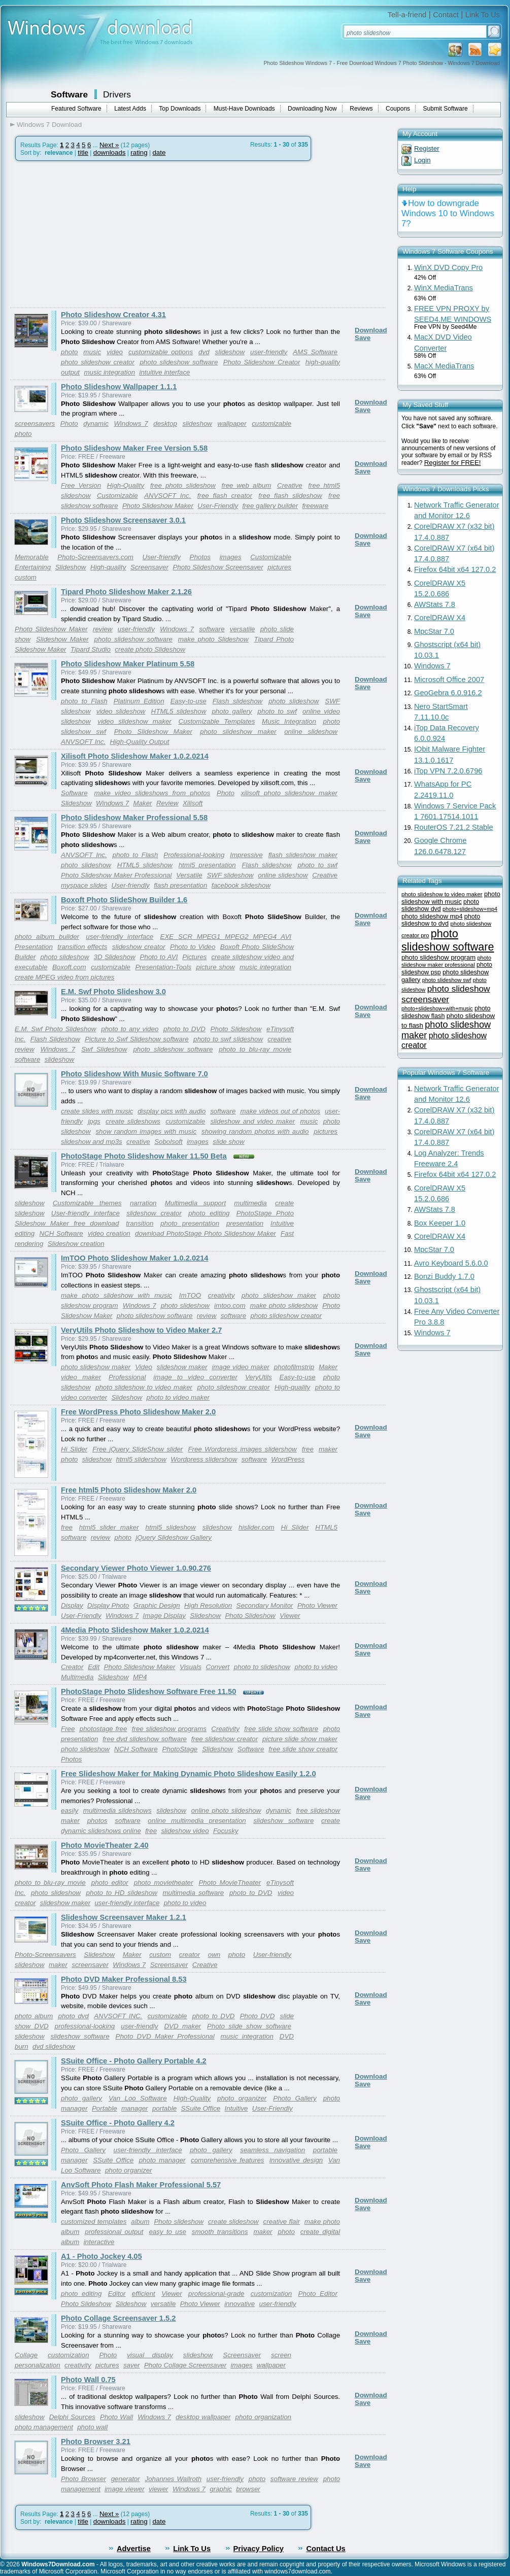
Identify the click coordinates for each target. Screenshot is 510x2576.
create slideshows (133, 1121)
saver (131, 2365)
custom (26, 577)
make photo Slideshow (213, 639)
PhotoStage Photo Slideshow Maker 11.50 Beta (144, 1156)
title (83, 152)
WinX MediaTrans (443, 288)
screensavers (35, 423)
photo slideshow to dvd (440, 920)
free (308, 1449)
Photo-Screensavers (45, 1954)
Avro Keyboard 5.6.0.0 (451, 1263)
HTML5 (326, 1527)
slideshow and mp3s (91, 1141)
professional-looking (85, 2026)
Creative (289, 485)
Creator (72, 1667)
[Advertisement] (95, 234)
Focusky (226, 1831)
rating (138, 152)
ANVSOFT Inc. (167, 495)
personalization (37, 2365)
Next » (109, 145)
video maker (81, 1377)
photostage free (103, 1729)
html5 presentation (207, 865)
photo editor (109, 1882)
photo (69, 352)
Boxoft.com (69, 967)
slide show (228, 1141)
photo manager (162, 2160)
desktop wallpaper (203, 2417)
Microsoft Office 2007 (449, 679)
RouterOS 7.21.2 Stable (453, 827)
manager (134, 2108)
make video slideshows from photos (152, 793)
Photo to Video (192, 947)
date (158, 152)
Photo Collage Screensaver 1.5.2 (118, 2318)
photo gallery (232, 711)
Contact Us (325, 2549)
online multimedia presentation (197, 1820)
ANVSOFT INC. (118, 2016)
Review (167, 803)
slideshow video (185, 1831)
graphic (221, 2489)
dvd (204, 352)
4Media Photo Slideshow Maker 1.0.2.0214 (135, 1630)
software (211, 629)
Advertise (134, 2549)
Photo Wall (116, 2417)
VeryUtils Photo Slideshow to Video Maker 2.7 (141, 1330)
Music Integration (289, 721)
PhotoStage (180, 1749)
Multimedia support (195, 1203)
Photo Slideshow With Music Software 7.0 (134, 1074)
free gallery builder (270, 506)
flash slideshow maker (302, 855)
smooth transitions (220, 2231)
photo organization (263, 2417)
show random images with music (145, 1131)
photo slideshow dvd (440, 905)
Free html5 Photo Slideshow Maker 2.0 (128, 1490)
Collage (26, 2355)
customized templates (93, 2221)
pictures (279, 567)
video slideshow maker (134, 721)
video (115, 352)
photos (97, 1820)
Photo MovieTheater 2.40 (105, 1845)
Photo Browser (83, 2479)
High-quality (108, 567)
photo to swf (277, 711)
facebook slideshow (241, 885)
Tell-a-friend (407, 15)
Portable (104, 2108)
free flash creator (224, 495)
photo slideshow (293, 701)
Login (422, 160)
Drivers (117, 94)
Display (72, 1605)
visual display (150, 2355)
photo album (34, 2016)
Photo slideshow (178, 2221)
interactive (99, 2242)
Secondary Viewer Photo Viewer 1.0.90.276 (136, 1568)
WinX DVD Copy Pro (448, 267)
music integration (109, 372)
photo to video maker (178, 1397)
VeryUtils (258, 1377)
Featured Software (76, 108)
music (92, 352)
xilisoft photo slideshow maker (289, 793)
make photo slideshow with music (116, 1295)
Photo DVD (257, 2016)
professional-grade (216, 2293)
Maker (142, 803)
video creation (109, 1233)
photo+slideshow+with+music (437, 1008)
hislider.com (257, 1527)
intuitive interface (165, 372)
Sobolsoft (168, 1141)
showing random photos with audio (255, 1131)
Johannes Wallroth (173, 2479)
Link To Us (482, 15)
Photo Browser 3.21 (95, 2441)
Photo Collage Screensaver (185, 2365)
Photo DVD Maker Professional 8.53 (124, 1979)
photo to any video (129, 1029)
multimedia (250, 1203)
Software (69, 94)
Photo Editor (317, 2293)
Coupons (398, 108)
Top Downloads (179, 108)
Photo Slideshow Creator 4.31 (113, 315)
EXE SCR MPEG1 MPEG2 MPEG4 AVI (225, 936)
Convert (218, 1667)
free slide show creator (302, 1749)
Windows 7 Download (49, 124)
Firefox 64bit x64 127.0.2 (455, 569)
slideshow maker (182, 1367)
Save (362, 338)
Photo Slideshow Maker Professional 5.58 (134, 818)
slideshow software (283, 1820)
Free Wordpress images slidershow (242, 1449)
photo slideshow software (179, 362)
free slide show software (281, 1729)
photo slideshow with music (450, 897)
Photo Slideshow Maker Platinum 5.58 (127, 664)
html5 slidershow (141, 1459)
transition (139, 1223)
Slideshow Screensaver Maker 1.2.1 (123, 1917)
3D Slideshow (114, 957)
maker (328, 1449)
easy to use (167, 2231)
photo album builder (47, 936)
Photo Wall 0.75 (88, 2380)
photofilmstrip (294, 1367)
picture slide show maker (299, 1739)
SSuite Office (200, 2108)
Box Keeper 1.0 (439, 1223)
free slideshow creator (224, 1739)
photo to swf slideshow (228, 1039)
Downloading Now (312, 108)
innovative (239, 2304)
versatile (242, 629)
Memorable (32, 557)
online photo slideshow (226, 1810)
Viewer (290, 1615)
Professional (127, 1377)
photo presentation (189, 1223)
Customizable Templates (217, 721)
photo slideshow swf (446, 980)
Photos (200, 557)
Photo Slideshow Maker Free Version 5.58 (134, 448)
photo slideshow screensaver (445, 994)
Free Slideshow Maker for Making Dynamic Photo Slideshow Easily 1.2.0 (188, 1774)
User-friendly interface (85, 1213)
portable (164, 2108)
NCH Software (61, 1233)
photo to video (316, 1667)
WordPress (287, 1459)
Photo (69, 423)
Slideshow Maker (62, 639)
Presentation (34, 947)
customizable (271, 423)
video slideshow (121, 711)
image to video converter (195, 1377)
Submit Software (445, 108)
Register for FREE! (452, 462)
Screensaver (149, 567)
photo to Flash (84, 701)
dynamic (96, 423)
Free (68, 1729)
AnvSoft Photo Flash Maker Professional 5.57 (141, 2185)
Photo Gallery (294, 2098)
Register (426, 148)
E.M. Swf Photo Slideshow (55, 1029)
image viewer (125, 2489)
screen (281, 2355)
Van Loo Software (138, 2098)
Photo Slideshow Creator (261, 362)
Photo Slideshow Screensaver (218, 567)
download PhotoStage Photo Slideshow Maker (205, 1233)
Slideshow (70, 567)
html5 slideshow (171, 1527)
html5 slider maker (109, 1527)
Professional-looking (193, 855)
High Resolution (208, 1605)
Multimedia (77, 1677)
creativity (221, 1295)
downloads (109, 152)
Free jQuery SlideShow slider (137, 1449)
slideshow (230, 352)
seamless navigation (272, 2150)
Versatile (189, 875)
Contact (446, 15)
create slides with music (97, 1111)
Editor (117, 2293)
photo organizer (241, 2098)
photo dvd (73, 2016)
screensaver (90, 1965)
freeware (315, 506)
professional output (114, 2231)
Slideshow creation (76, 1243)
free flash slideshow (290, 495)
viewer (158, 2489)
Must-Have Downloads (244, 108)
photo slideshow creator (97, 362)
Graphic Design (156, 1605)
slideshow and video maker (252, 1121)
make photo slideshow (284, 1305)
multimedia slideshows (117, 1810)
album (140, 2221)
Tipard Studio (91, 649)
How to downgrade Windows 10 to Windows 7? (447, 213)
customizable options (160, 352)
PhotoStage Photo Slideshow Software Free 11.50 (148, 1691)
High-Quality (125, 485)
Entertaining (33, 567)
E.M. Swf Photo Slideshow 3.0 (113, 992)
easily (69, 1810)
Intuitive (236, 2108)
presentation (244, 1223)
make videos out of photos (280, 1111)
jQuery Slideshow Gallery (173, 1537)
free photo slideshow (183, 485)
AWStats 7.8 (434, 604)
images (231, 557)
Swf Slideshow (104, 1049)
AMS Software (315, 352)
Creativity (225, 1729)
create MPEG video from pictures (64, 977)
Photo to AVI (159, 957)
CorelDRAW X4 (439, 618)
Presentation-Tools (163, 967)
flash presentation (180, 885)
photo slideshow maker (238, 731)
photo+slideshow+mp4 (470, 909)
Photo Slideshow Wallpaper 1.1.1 (119, 387)
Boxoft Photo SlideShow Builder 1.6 (124, 900)
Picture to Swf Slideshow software (137, 1039)
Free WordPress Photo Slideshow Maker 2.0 (138, 1412)
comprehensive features (227, 2160)
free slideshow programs (169, 1729)
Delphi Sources (72, 2417)
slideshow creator (138, 947)
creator (189, 1954)
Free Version (81, 485)
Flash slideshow (237, 701)
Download (371, 330)
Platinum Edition (139, 701)
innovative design (296, 2160)
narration (143, 1203)
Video (143, 1367)
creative (279, 1039)
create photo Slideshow (150, 649)
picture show (215, 967)
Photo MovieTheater (229, 1882)
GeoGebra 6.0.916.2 (448, 693)
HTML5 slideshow (179, 711)
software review (294, 2479)
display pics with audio (172, 1111)
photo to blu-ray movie (255, 1049)
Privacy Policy (258, 2549)
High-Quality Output (139, 741)
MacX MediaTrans (444, 366)
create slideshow (233, 2221)
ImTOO (190, 1295)
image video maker (240, 1367)
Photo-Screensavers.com (95, 557)
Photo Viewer (317, 1605)
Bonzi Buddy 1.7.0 (444, 1276)
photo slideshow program (438, 957)
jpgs (94, 1121)
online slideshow (310, 731)
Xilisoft (192, 803)
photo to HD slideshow (121, 1892)
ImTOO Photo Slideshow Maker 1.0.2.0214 (135, 1258)
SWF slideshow (230, 875)
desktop (165, 423)
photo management (44, 2427)
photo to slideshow (262, 1667)
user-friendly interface (119, 936)
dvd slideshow (53, 2046)
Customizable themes (87, 1203)
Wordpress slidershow (204, 1459)
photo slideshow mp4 (432, 916)
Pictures (194, 957)
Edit (93, 1667)
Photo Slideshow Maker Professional (116, 875)
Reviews (361, 108)
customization (271, 2293)
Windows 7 (131, 423)
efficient (143, 2293)
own (214, 1954)
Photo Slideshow (236, 1029)
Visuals (190, 1667)
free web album (246, 485)
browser (248, 2489)
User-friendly (162, 557)
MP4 (140, 1677)
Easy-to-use (189, 701)
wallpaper (232, 423)
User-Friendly (217, 506)
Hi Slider (74, 1449)
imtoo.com (229, 1305)
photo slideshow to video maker (143, 1387)
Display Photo (108, 1605)
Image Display (164, 1615)
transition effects (82, 947)
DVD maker (182, 2026)
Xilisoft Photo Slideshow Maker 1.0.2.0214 (135, 756)
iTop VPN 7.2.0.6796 (448, 771)
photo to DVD (184, 1029)
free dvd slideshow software (145, 1739)
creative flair (281, 2221)
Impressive (246, 855)
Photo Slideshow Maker (157, 506)
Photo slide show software (249, 2026)
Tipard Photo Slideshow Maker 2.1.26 (126, 592)
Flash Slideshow (55, 1039)
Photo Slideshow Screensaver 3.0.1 (123, 520)
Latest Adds (130, 108)
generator (125, 2479)
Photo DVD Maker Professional (165, 2036)
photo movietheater (163, 1882)
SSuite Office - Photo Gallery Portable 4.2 (134, 2061)
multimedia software (193, 1892)
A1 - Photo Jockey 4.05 (101, 2256)
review (103, 629)
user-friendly (268, 352)
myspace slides (84, 885)
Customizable (117, 495)
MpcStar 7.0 (434, 631)
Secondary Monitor (264, 1605)
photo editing (208, 1213)
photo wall (92, 2427)
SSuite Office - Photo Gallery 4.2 (118, 2123)
